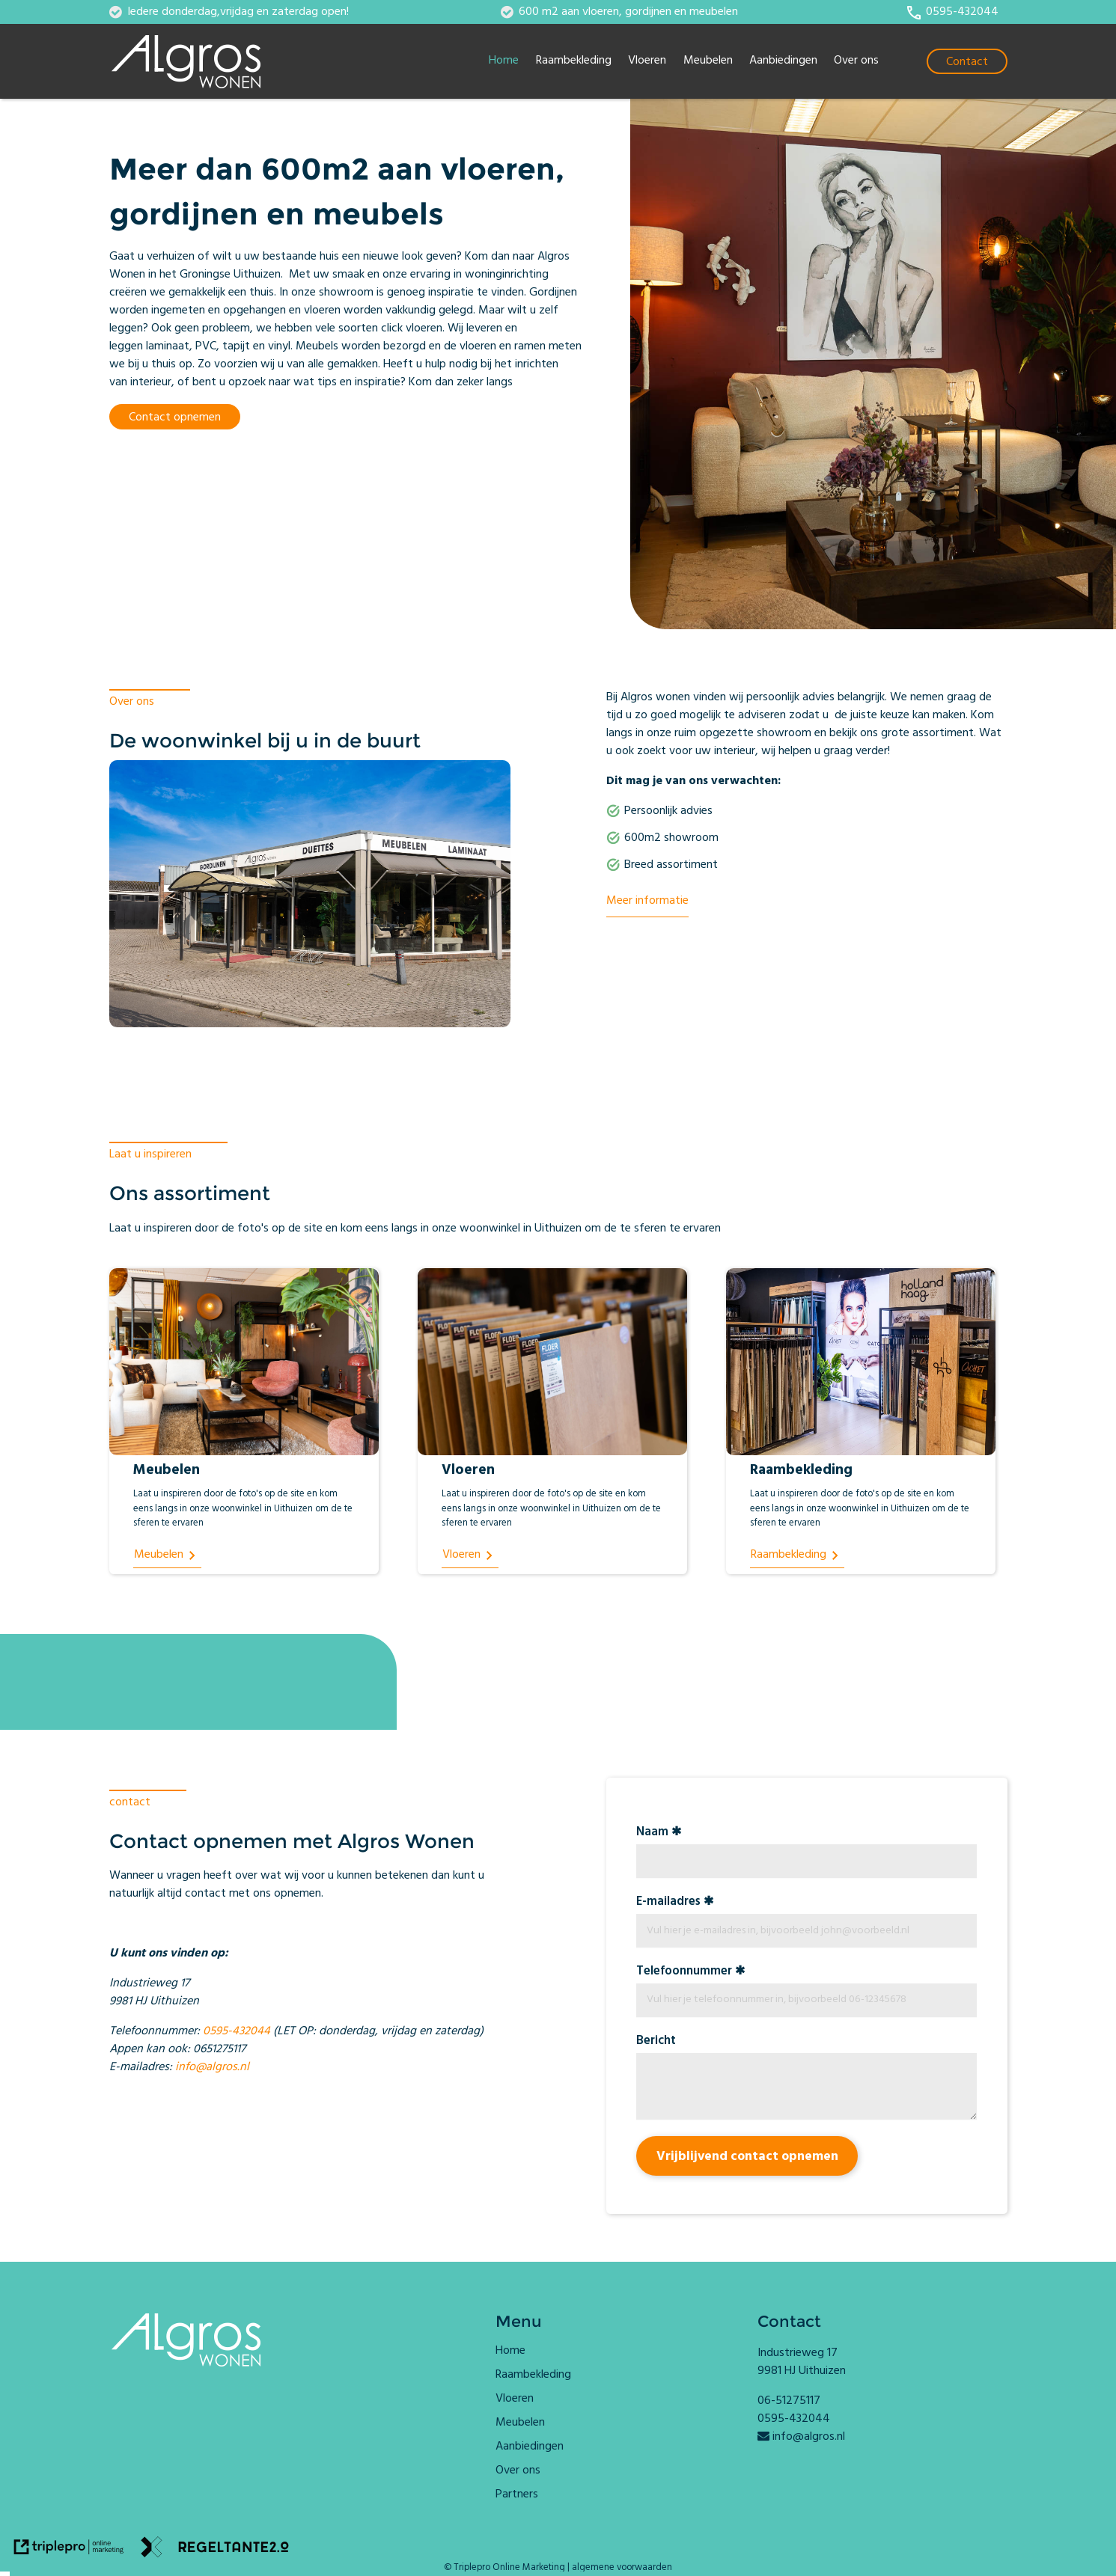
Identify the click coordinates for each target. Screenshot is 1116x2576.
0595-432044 (236, 2032)
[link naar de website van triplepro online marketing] (69, 2550)
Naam (652, 1833)
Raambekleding (574, 61)
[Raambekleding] (797, 1556)
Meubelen (708, 61)
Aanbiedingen (783, 61)
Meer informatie (647, 901)
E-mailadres (668, 1903)
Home (504, 61)
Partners (517, 2495)
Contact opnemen (175, 418)
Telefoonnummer (684, 1972)
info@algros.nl (212, 2068)
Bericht (656, 2042)
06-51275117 (788, 2401)
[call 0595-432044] (951, 13)
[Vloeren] (470, 1556)
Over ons (856, 61)
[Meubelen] (167, 1556)
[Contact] (967, 61)
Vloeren (647, 61)
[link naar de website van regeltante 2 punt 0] (214, 2550)
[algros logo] (199, 61)
